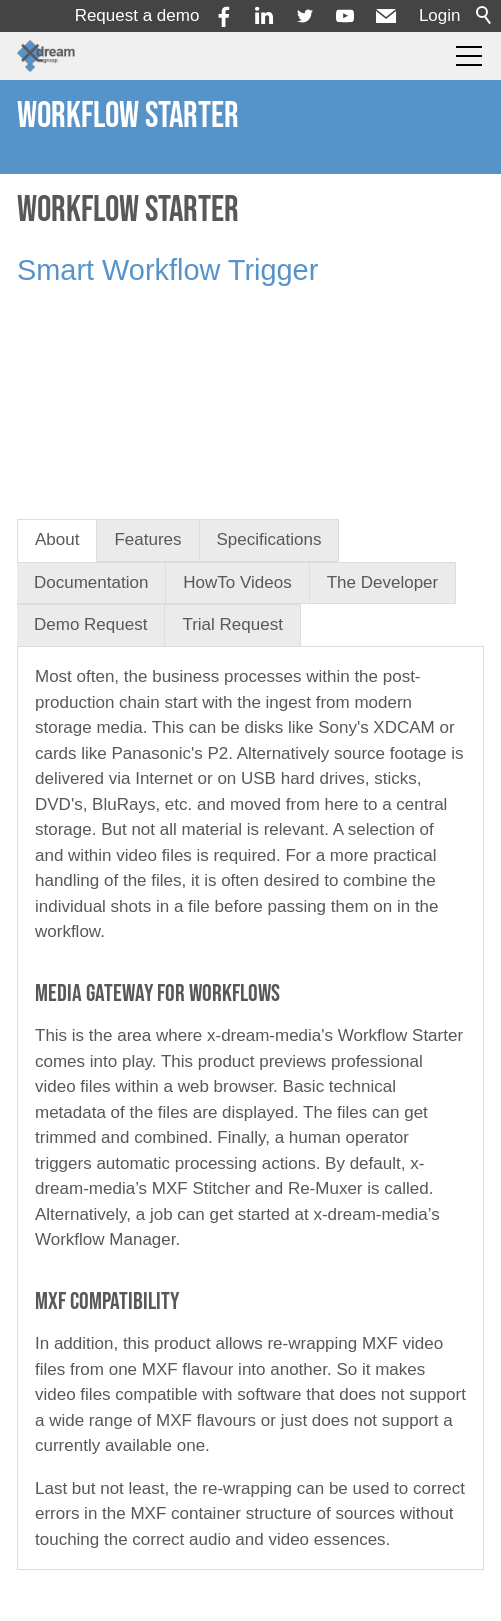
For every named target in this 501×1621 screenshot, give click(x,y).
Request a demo (137, 15)
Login (440, 15)
